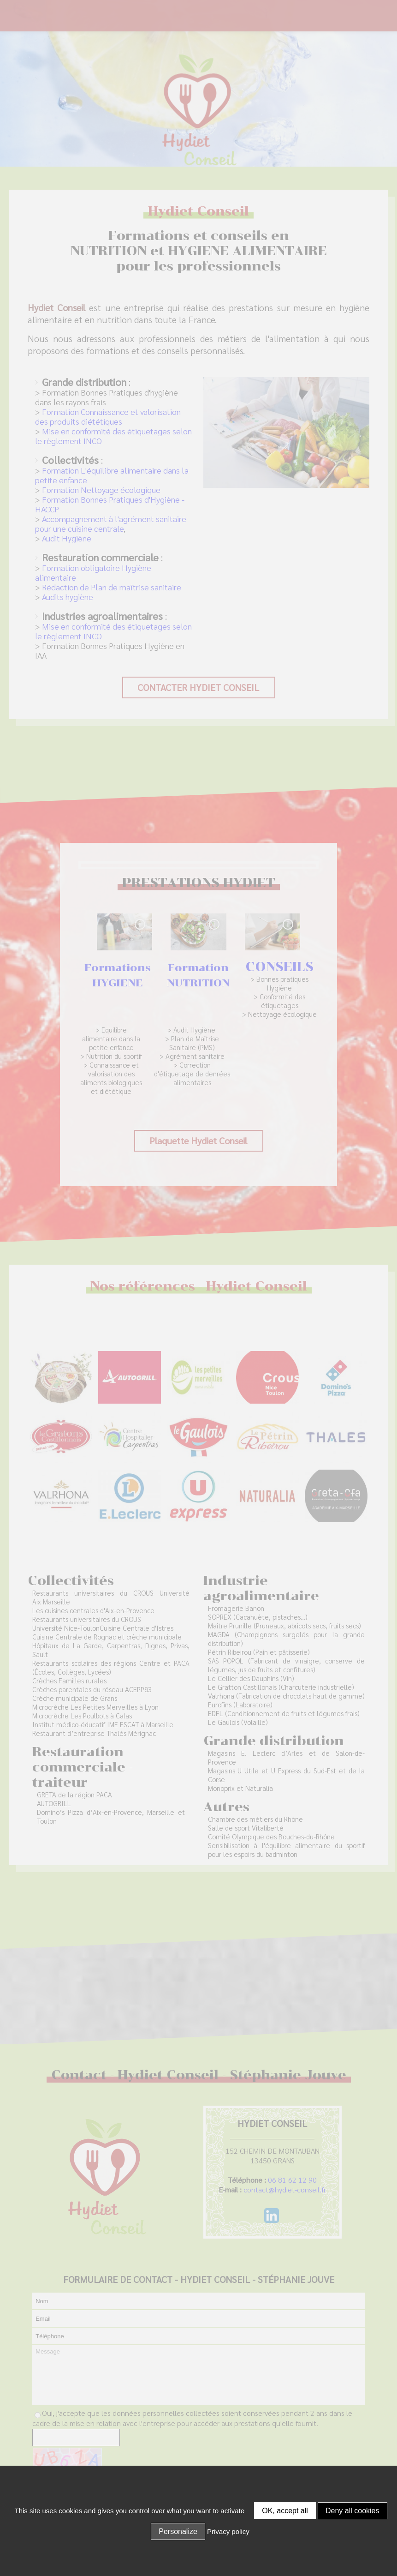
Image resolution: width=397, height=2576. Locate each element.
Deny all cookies (352, 2511)
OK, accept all (285, 2511)
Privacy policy (228, 2531)
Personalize (178, 2531)
